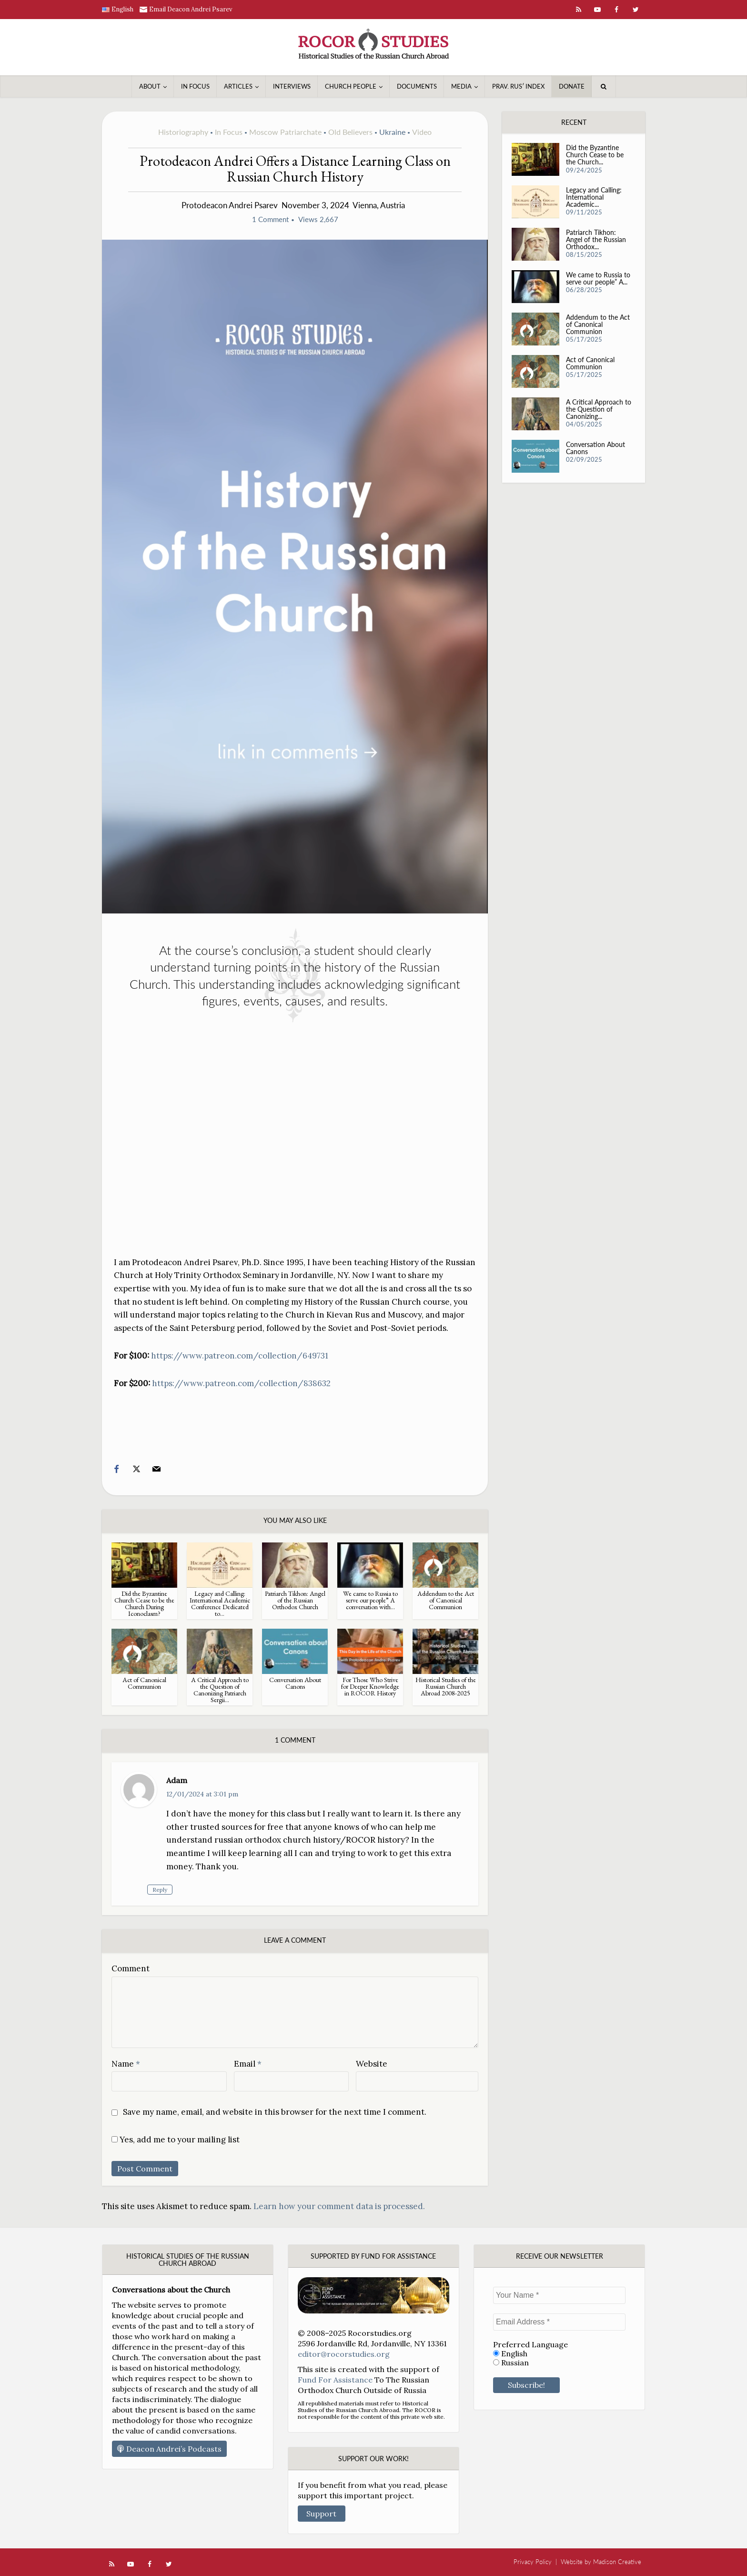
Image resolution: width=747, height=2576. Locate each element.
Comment (130, 1968)
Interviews (292, 86)
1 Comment (270, 219)
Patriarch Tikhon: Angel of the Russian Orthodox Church (295, 1600)
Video (422, 131)
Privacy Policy (533, 2562)
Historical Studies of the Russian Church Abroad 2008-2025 (445, 1686)
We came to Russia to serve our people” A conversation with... (370, 1600)
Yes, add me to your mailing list (175, 2139)
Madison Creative (617, 2562)
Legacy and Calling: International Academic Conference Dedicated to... (220, 1603)
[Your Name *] (559, 2295)
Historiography (183, 131)
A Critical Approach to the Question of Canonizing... (594, 410)
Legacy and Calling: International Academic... (593, 198)
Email (248, 2064)
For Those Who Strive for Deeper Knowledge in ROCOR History (370, 1686)
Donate (572, 86)
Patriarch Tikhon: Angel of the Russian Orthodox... (596, 241)
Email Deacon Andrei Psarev (190, 9)
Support (321, 2513)
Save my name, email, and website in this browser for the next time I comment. (274, 2112)
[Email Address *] (559, 2322)
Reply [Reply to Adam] (179, 1889)
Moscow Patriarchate (285, 131)
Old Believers (350, 131)
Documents (417, 86)
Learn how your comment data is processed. (339, 2206)
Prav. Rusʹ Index (518, 86)
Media (461, 86)
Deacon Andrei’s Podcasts (169, 2449)
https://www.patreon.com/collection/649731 (239, 1355)
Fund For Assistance (335, 2379)
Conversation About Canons (295, 1683)
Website (371, 2064)
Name (125, 2064)
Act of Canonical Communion (144, 1683)
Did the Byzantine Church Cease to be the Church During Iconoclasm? (144, 1603)
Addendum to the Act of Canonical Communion (445, 1600)
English (510, 2353)
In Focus (195, 86)
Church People (350, 86)
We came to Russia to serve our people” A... (598, 279)
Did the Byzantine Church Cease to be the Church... (595, 156)
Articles (238, 86)
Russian (511, 2362)
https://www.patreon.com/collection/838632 (241, 1383)
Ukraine (392, 131)
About (150, 86)
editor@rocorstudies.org (344, 2354)
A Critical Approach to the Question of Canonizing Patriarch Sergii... (220, 1689)
